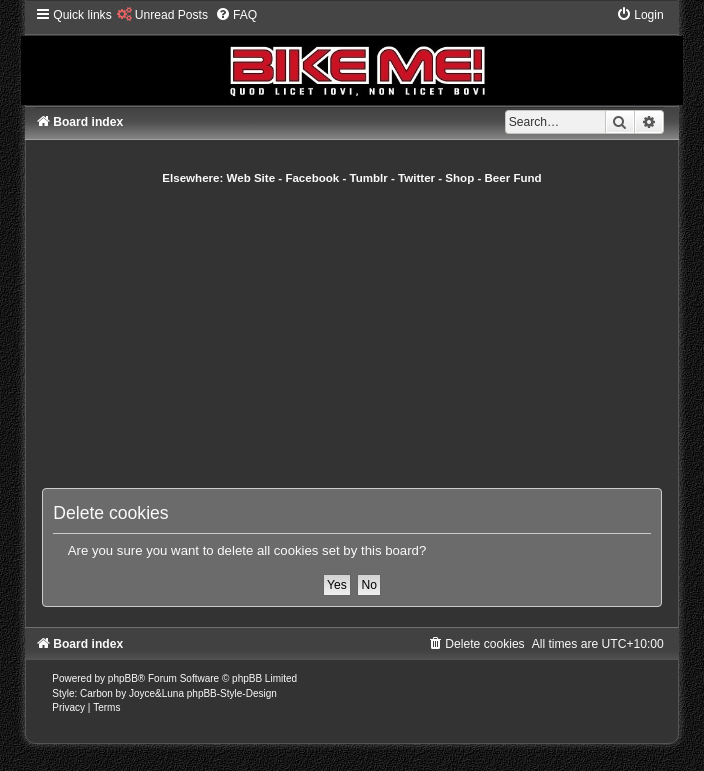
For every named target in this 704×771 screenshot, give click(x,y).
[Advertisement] (372, 336)
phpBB (123, 678)
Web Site (251, 178)
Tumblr (369, 178)
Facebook (312, 178)
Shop (459, 178)
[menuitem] (162, 15)
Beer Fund (513, 178)
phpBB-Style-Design (232, 693)
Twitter (416, 178)
